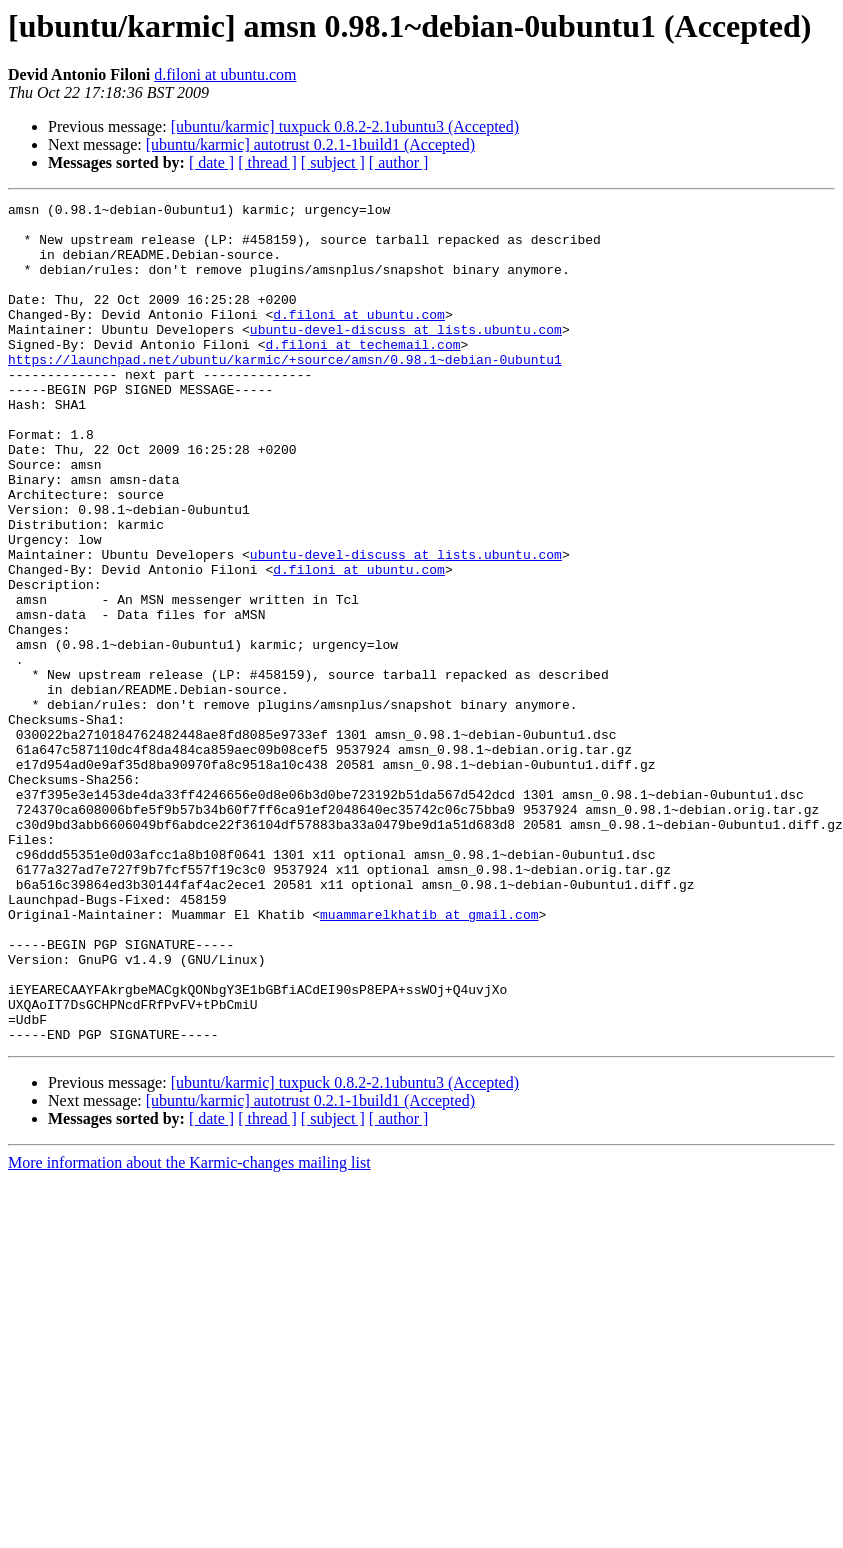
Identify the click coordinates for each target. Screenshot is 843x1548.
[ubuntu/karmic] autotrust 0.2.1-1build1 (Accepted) (310, 144)
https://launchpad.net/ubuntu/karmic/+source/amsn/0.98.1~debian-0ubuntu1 (285, 392)
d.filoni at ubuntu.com (225, 74)
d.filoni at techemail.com (362, 374)
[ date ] (211, 162)
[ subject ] (333, 162)
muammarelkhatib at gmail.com (429, 1058)
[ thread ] (267, 162)
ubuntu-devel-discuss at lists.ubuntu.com (406, 356)
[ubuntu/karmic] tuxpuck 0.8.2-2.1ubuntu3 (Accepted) (345, 126)
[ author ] (399, 162)
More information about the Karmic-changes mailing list (189, 1330)
